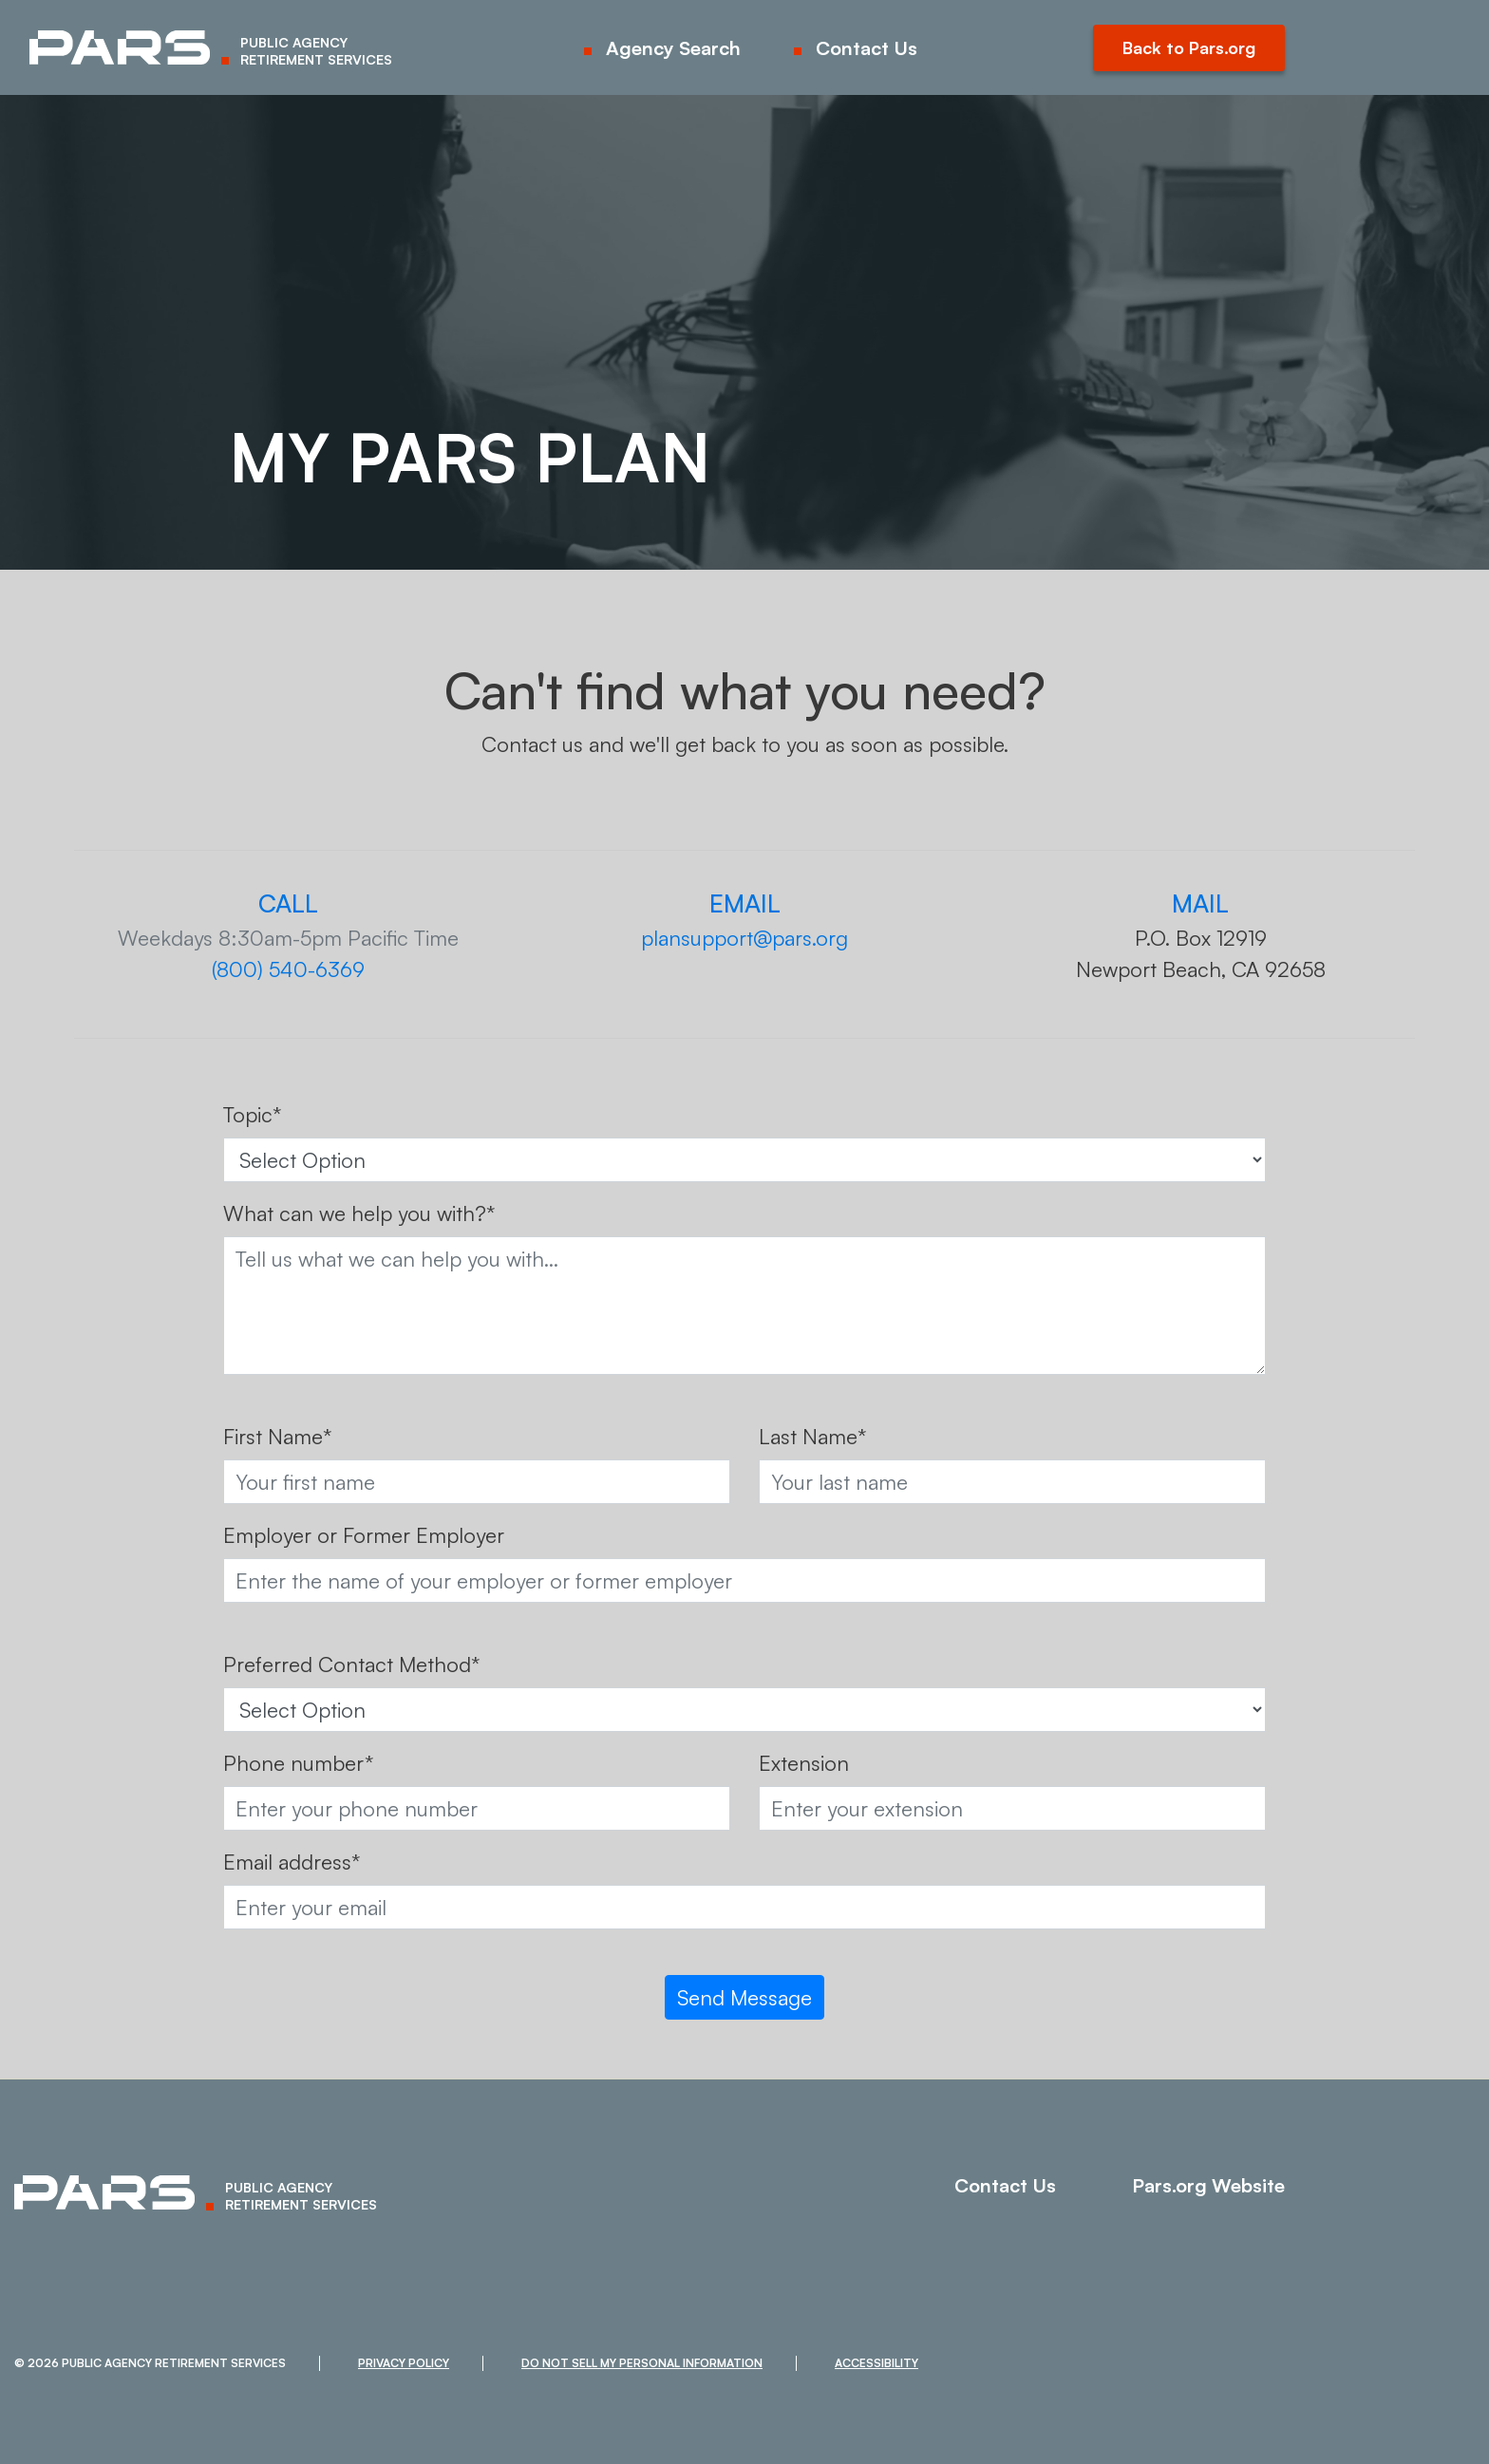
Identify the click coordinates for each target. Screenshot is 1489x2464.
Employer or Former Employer (363, 1535)
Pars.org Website (1208, 2185)
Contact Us (866, 48)
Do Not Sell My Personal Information (642, 2363)
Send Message (744, 1997)
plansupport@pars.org (744, 937)
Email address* (291, 1861)
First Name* (277, 1436)
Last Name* (812, 1436)
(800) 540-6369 (288, 969)
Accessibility (876, 2363)
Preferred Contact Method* (351, 1664)
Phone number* (298, 1763)
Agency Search (673, 48)
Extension (804, 1763)
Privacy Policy (403, 2363)
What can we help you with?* (359, 1213)
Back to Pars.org (1188, 47)
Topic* (252, 1114)
